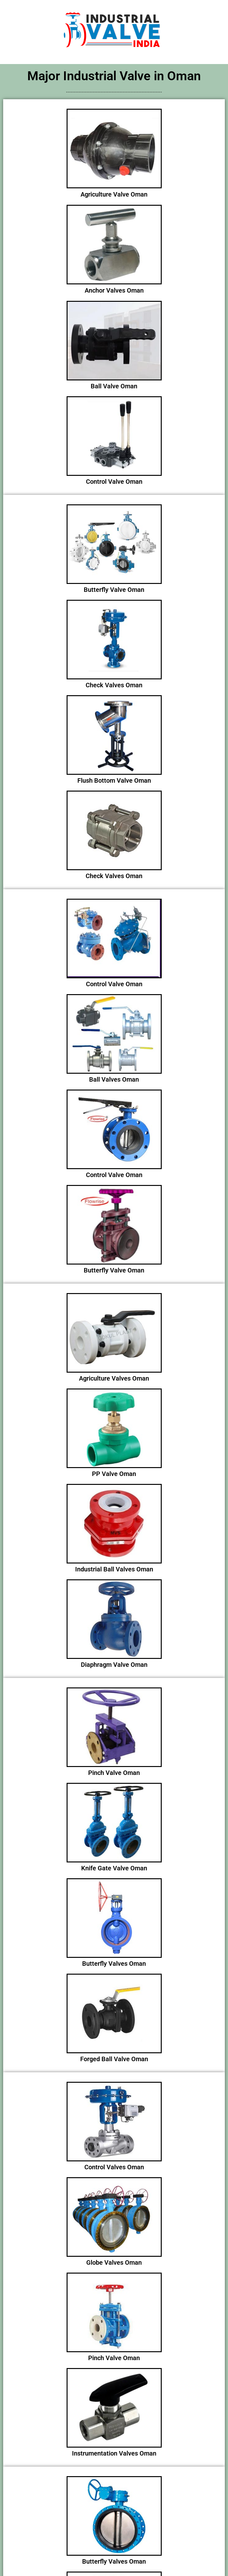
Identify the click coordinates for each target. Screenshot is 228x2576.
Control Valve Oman (114, 481)
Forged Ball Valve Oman (114, 2059)
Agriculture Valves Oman (114, 1378)
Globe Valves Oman (114, 2262)
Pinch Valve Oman (114, 1773)
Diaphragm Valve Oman (114, 1664)
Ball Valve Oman (114, 386)
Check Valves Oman (114, 685)
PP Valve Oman (114, 1474)
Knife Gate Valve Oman (114, 1868)
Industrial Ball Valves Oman (114, 1569)
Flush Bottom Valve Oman (114, 780)
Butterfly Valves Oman (114, 1963)
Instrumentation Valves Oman (114, 2453)
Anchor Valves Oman (114, 290)
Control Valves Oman (114, 2167)
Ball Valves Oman (114, 1079)
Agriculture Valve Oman (114, 194)
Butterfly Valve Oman (114, 589)
